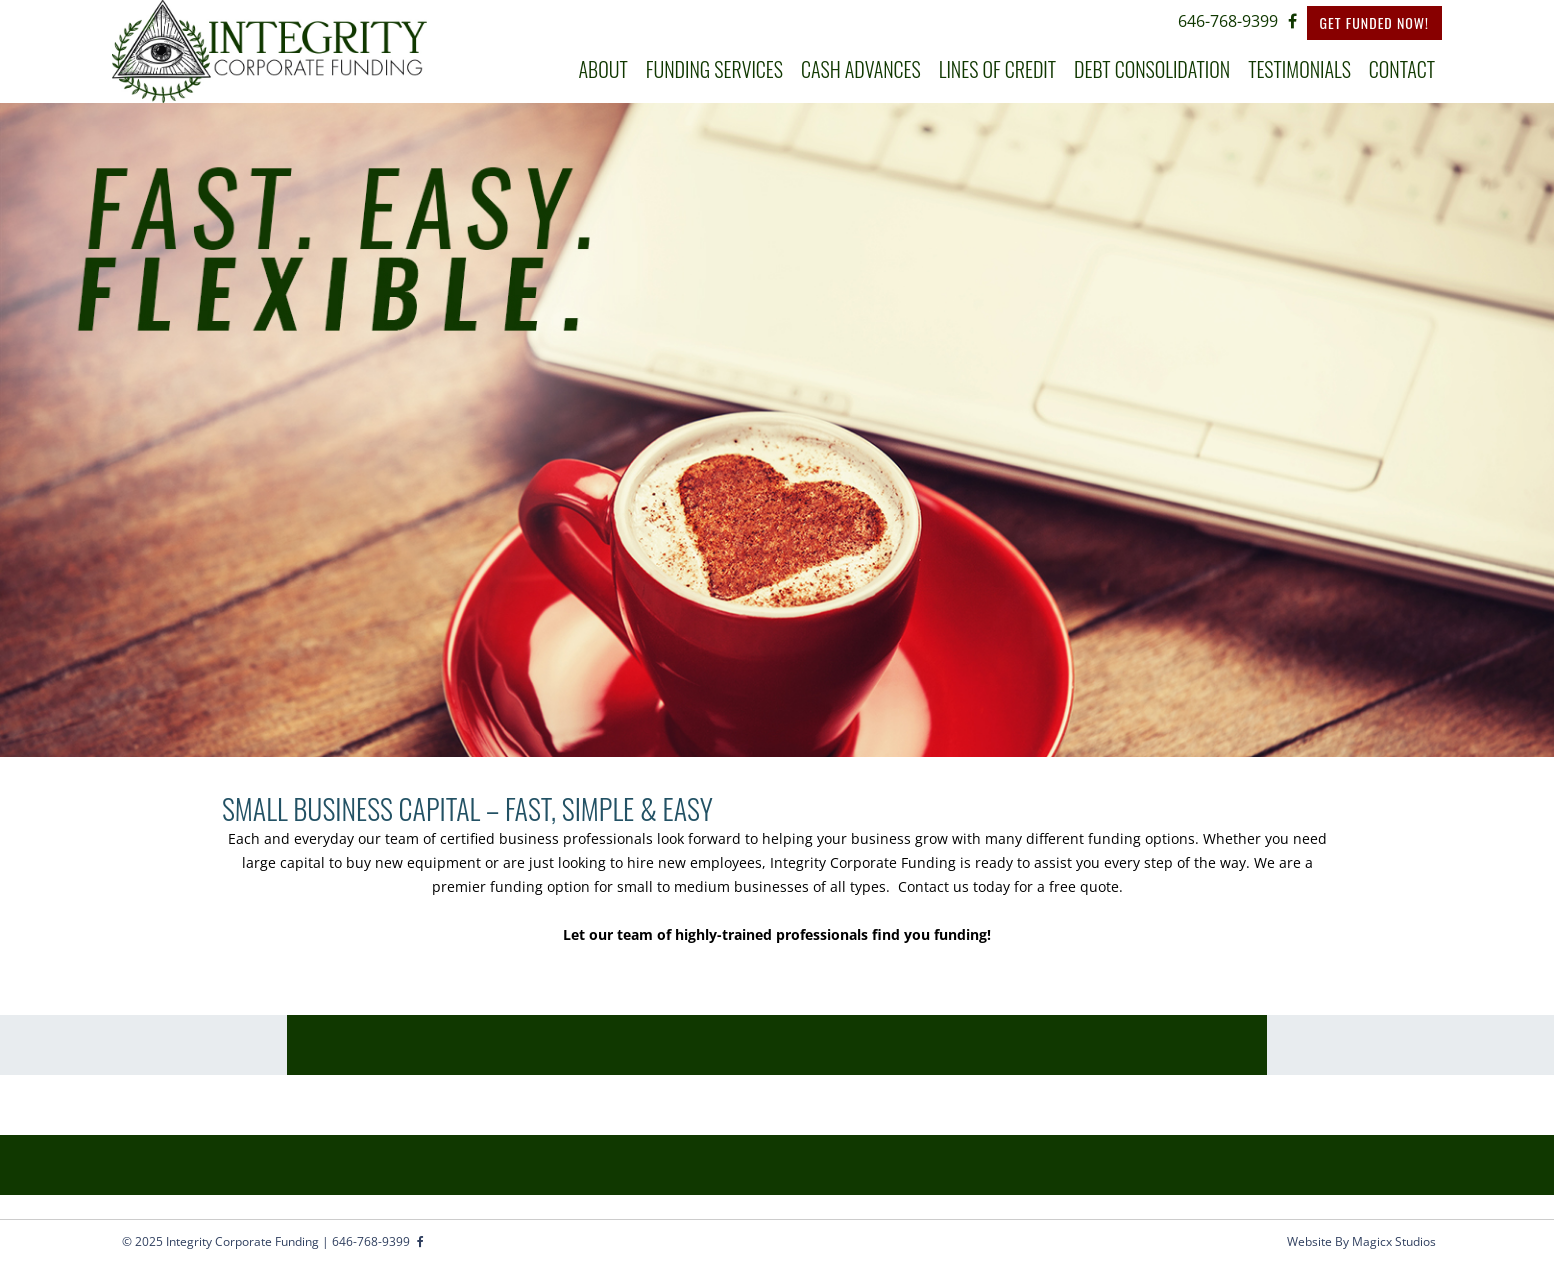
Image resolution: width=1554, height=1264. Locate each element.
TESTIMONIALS (1299, 69)
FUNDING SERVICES (714, 69)
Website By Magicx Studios (1361, 1241)
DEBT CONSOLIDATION (1152, 69)
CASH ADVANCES (861, 69)
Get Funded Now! (1374, 22)
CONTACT (1402, 69)
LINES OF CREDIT (997, 69)
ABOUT (603, 69)
